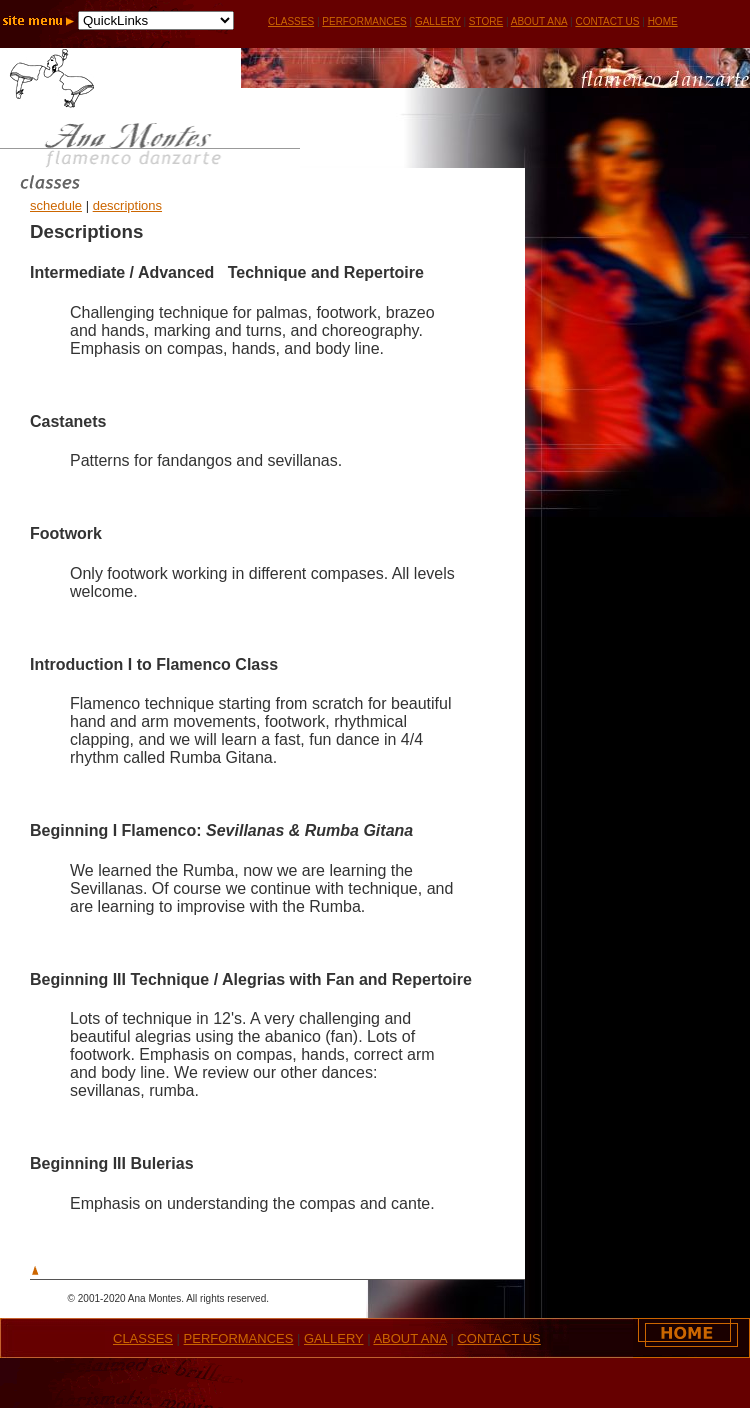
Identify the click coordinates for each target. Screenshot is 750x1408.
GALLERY (438, 21)
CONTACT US (607, 21)
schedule (56, 205)
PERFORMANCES (364, 21)
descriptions (127, 205)
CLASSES (143, 1338)
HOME (663, 21)
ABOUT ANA (539, 21)
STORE (486, 21)
